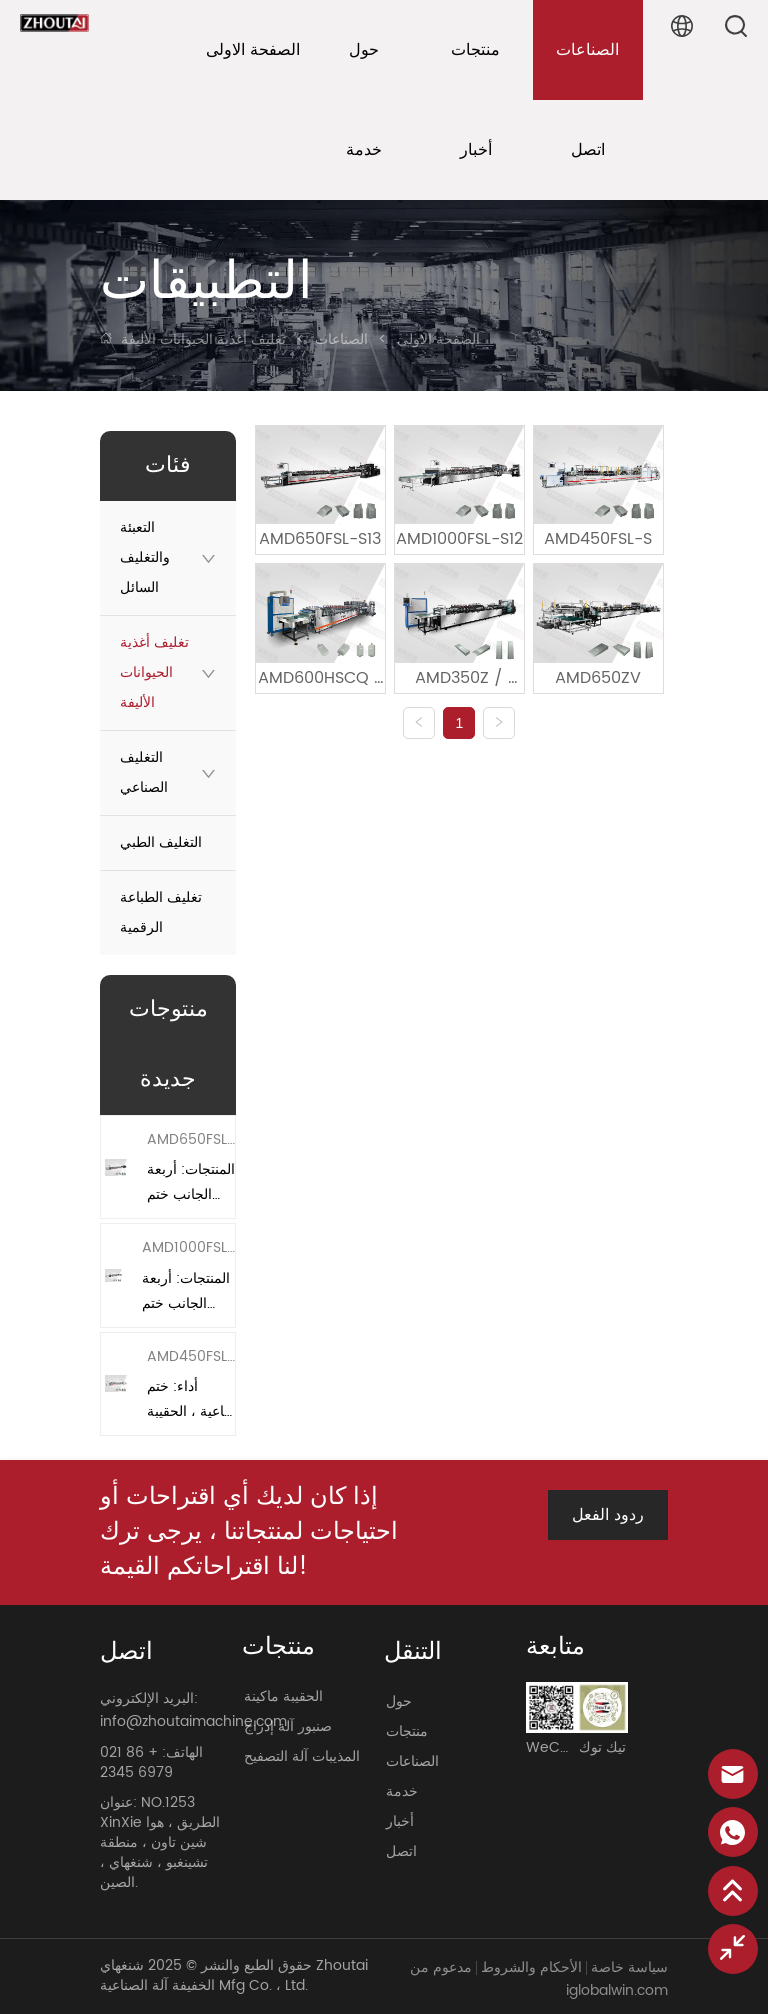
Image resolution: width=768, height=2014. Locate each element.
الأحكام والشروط (531, 1967)
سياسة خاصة (629, 1967)
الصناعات (341, 339)
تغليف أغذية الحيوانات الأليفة (205, 339)
